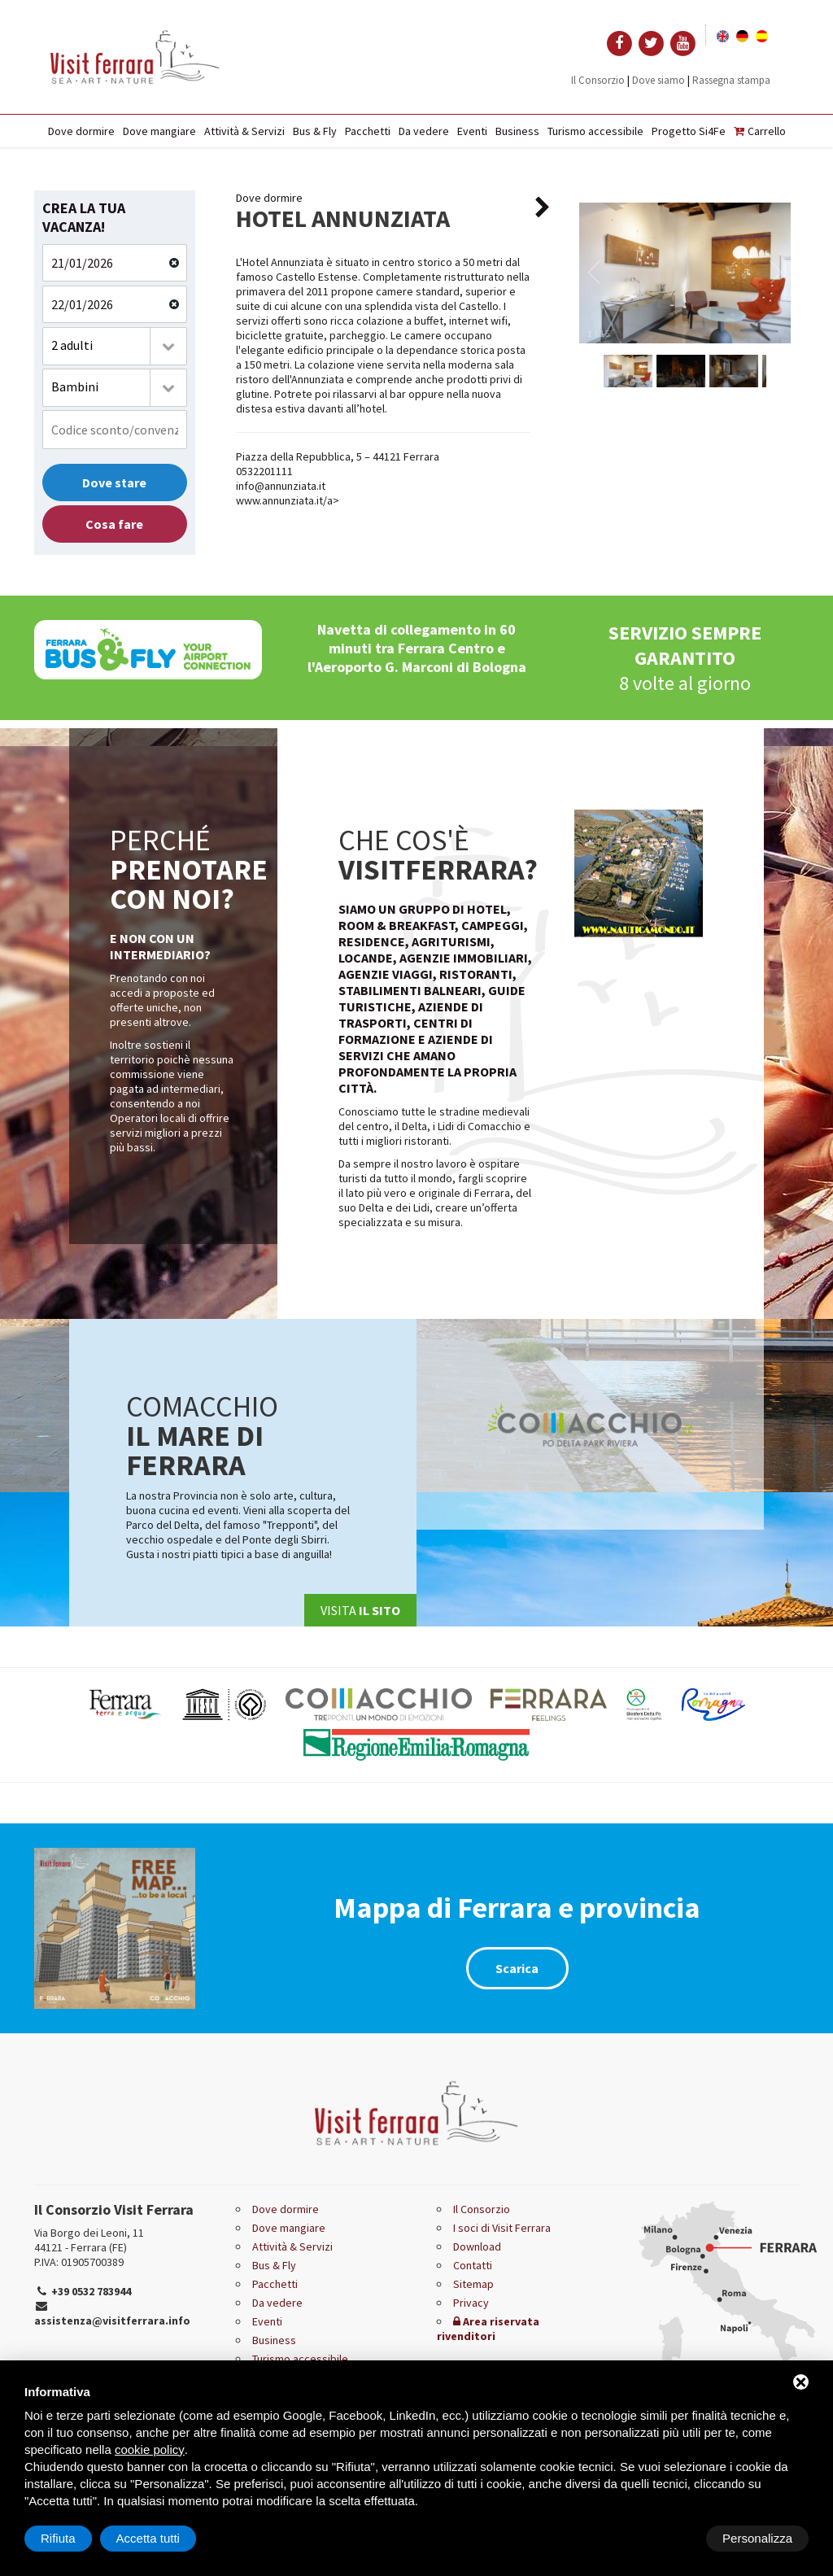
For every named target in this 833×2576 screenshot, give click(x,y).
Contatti (472, 2265)
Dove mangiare (159, 131)
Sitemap (473, 2284)
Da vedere (424, 131)
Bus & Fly (315, 131)
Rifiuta (670, 2538)
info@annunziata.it (280, 485)
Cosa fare (114, 524)
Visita (360, 1610)
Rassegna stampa (731, 80)
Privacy (471, 2302)
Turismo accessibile (595, 131)
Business (517, 131)
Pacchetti (367, 131)
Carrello (760, 131)
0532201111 (264, 471)
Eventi (472, 131)
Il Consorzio (598, 80)
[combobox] (114, 346)
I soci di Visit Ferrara (502, 2227)
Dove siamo (658, 80)
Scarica (517, 1968)
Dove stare (114, 482)
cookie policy (150, 2449)
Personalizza (76, 2538)
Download (477, 2246)
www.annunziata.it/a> (287, 500)
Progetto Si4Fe (689, 131)
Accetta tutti (760, 2538)
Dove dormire (81, 131)
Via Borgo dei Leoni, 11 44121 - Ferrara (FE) (89, 2240)
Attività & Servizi (244, 131)
